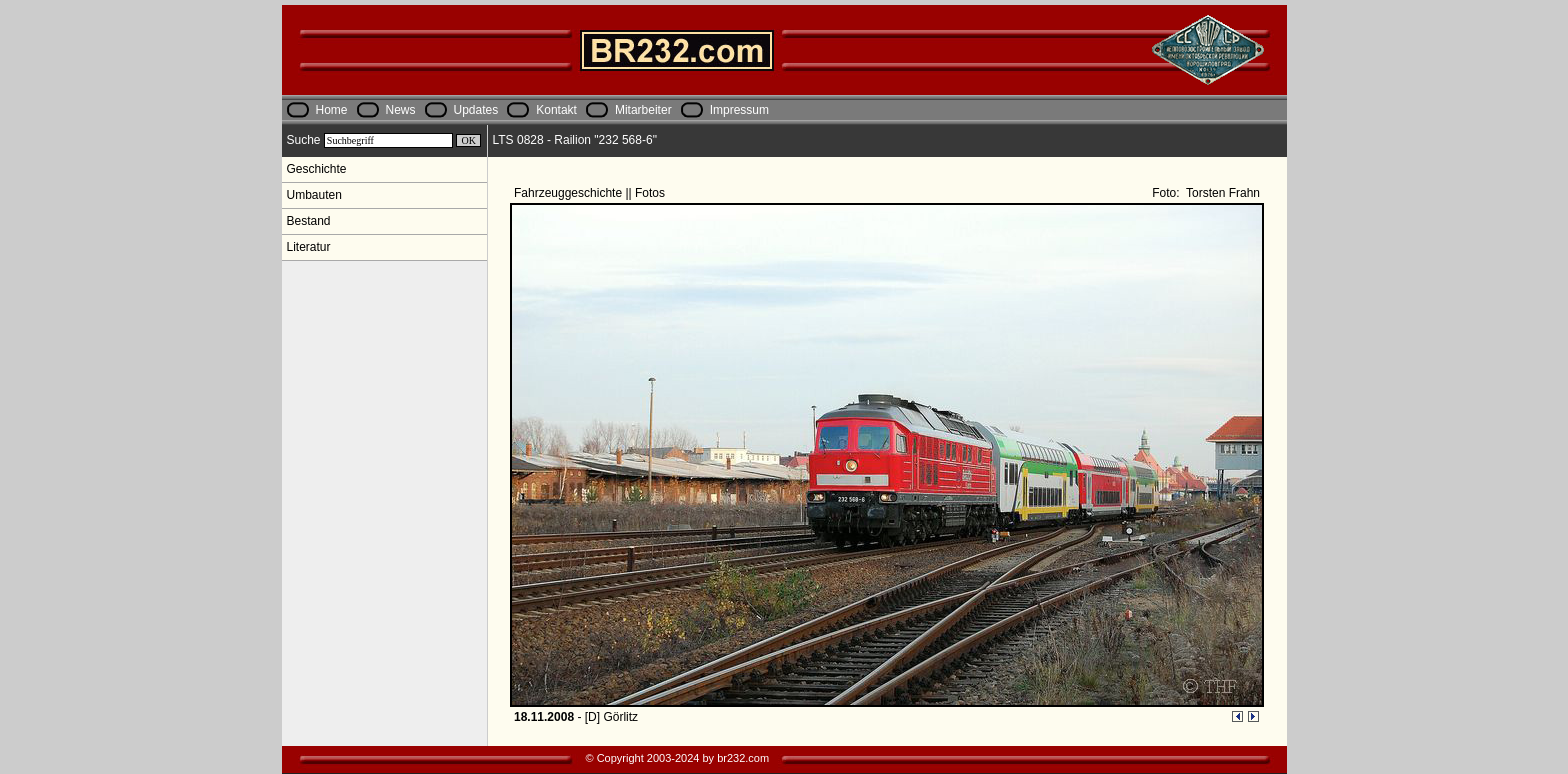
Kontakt (556, 110)
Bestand (309, 221)
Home (332, 110)
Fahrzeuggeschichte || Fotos (591, 193)
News (401, 110)
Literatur (309, 247)
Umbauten (314, 195)
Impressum (739, 110)
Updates (476, 110)
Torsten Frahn (1221, 193)
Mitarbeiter (643, 110)
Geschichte (317, 169)
